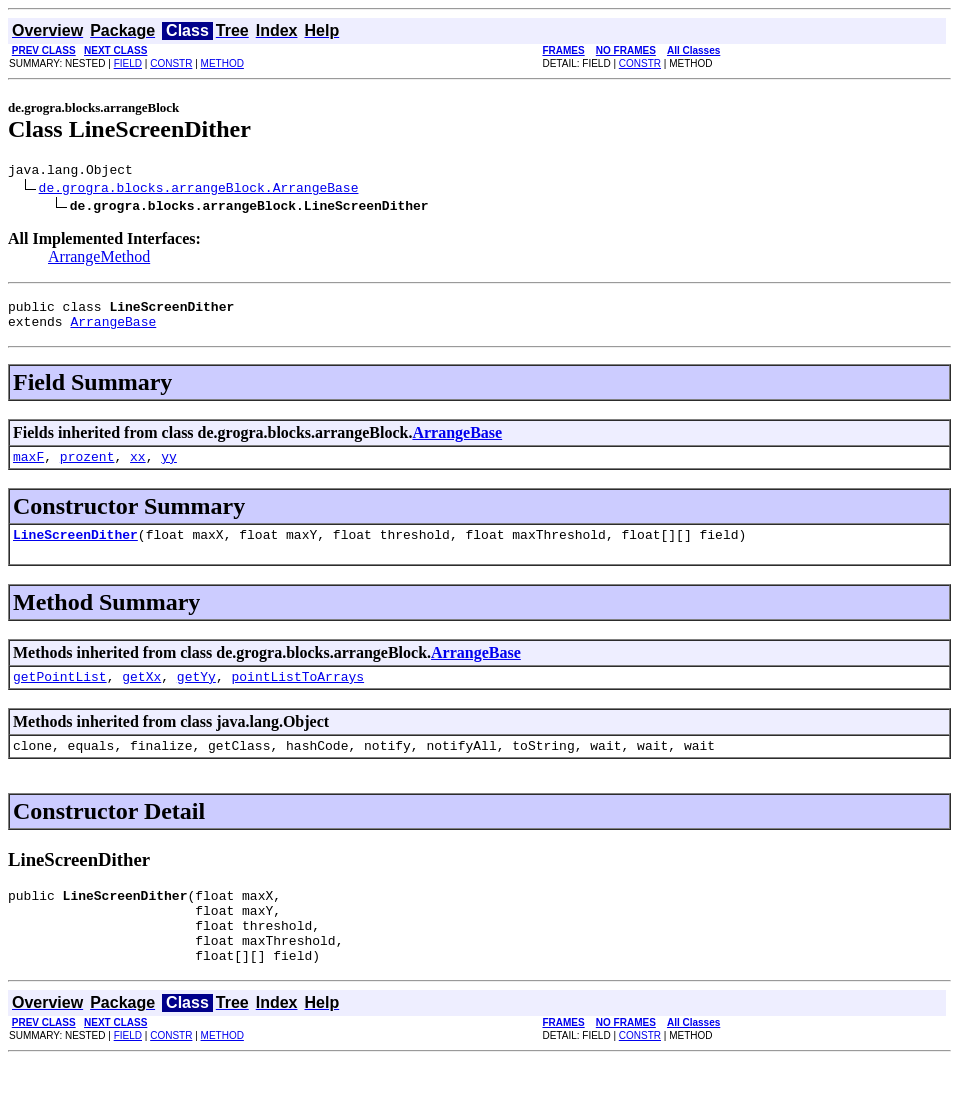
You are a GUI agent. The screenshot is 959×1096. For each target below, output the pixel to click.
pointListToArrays (297, 694)
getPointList (60, 694)
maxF (28, 468)
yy (169, 468)
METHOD (222, 63)
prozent (87, 468)
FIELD (128, 63)
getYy (196, 694)
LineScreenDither (75, 549)
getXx (141, 694)
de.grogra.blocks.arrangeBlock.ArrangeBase (199, 190)
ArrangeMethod (99, 259)
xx (138, 468)
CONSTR (171, 63)
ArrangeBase (113, 330)
